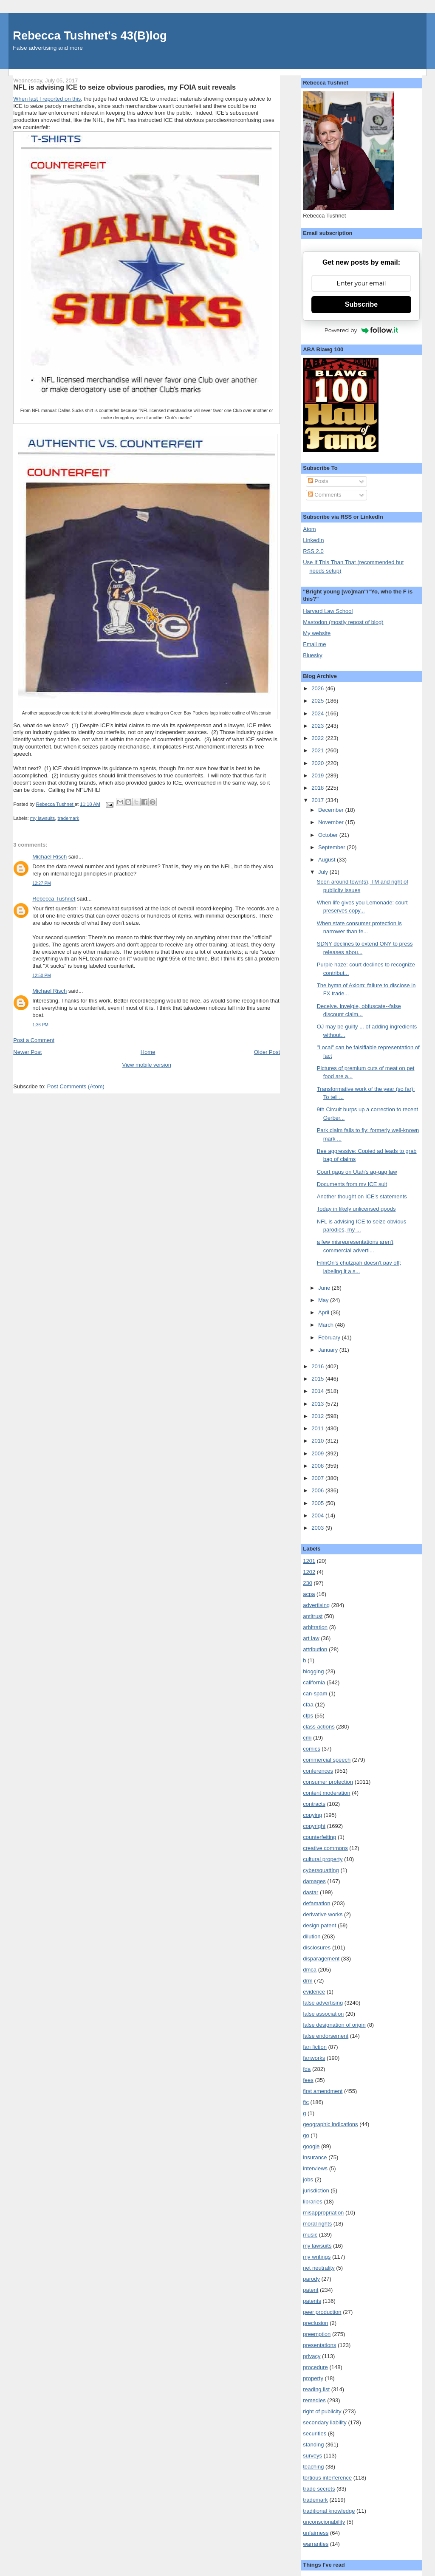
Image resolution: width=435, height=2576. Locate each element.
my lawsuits (42, 818)
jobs (308, 2179)
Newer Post (27, 1052)
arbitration (315, 1627)
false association (323, 2014)
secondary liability (325, 2422)
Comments (324, 494)
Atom (309, 529)
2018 (318, 788)
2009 (318, 1453)
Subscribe (361, 304)
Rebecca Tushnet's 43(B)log (90, 35)
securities (314, 2433)
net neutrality (318, 2268)
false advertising (323, 2003)
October (328, 835)
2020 (318, 763)
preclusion (315, 2323)
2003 (318, 1528)
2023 (318, 726)
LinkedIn (313, 540)
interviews (315, 2168)
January (328, 1350)
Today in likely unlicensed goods (356, 1209)
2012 (318, 1416)
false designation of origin (334, 2025)
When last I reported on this (47, 99)
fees (308, 2080)
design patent (319, 1925)
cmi (307, 1737)
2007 (318, 1478)
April (324, 1312)
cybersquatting (321, 1870)
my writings (316, 2257)
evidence (314, 1991)
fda (307, 2069)
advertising (316, 1605)
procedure (315, 2367)
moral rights (317, 2223)
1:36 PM (40, 1024)
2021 (318, 750)
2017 (318, 800)
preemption (316, 2334)
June (325, 1288)
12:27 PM (41, 883)
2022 (318, 738)
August (327, 859)
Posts (318, 481)
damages (314, 1881)
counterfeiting (319, 1837)
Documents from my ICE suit (352, 1184)
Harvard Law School (328, 611)
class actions (318, 1726)
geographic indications (330, 2124)
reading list (316, 2389)
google (311, 2146)
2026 (318, 688)
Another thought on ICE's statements (362, 1196)
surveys (312, 2455)
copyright (314, 1826)
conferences (318, 1771)
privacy (311, 2356)
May (324, 1300)
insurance (315, 2157)
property (313, 2378)
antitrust (312, 1616)
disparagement (321, 1958)
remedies (314, 2400)
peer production (322, 2312)
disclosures (316, 1947)
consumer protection (328, 1782)
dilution (311, 1936)
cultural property (322, 1859)
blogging (313, 1671)
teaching (313, 2466)
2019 (318, 775)
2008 (318, 1466)
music (310, 2234)
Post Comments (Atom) (76, 1086)
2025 (318, 701)
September (332, 847)
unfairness (315, 2533)
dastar (310, 1892)
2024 (318, 713)
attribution (315, 1649)
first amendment (322, 2091)
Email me (314, 644)
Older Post (267, 1052)
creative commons (325, 1848)
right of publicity (322, 2411)
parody (311, 2279)
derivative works (322, 1914)
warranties (315, 2544)
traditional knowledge (329, 2511)
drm (307, 1980)
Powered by (361, 330)
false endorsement (325, 2036)
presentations (319, 2345)
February (330, 1337)
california (314, 1682)
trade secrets (319, 2489)
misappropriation (323, 2212)
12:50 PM (41, 975)
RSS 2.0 (313, 551)
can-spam (315, 1693)
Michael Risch (49, 856)
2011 (318, 1428)
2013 (318, 1404)
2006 (318, 1490)
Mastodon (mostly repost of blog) (343, 622)
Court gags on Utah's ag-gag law (357, 1172)
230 (307, 1583)
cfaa (308, 1704)
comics (311, 1749)
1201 (309, 1561)
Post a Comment (33, 1040)
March (326, 1325)
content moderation (326, 1793)
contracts (314, 1804)
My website (316, 633)
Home (148, 1052)
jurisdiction (316, 2190)
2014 (318, 1391)
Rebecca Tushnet (53, 898)
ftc (306, 2102)
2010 (318, 1441)
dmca (309, 1969)
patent (310, 2290)
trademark (68, 818)
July (324, 872)
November (331, 822)
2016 (318, 1366)
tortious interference (327, 2477)
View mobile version (146, 1065)
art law (311, 1638)
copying (312, 1815)
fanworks (314, 2058)
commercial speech (326, 1760)
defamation (316, 1903)
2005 (318, 1503)
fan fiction (315, 2047)
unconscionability (324, 2522)
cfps (308, 1715)
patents (312, 2301)
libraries (312, 2201)
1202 (309, 1572)
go (306, 2135)
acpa (309, 1594)
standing (313, 2444)
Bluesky (312, 655)
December (331, 810)
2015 (318, 1379)
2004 (318, 1515)
